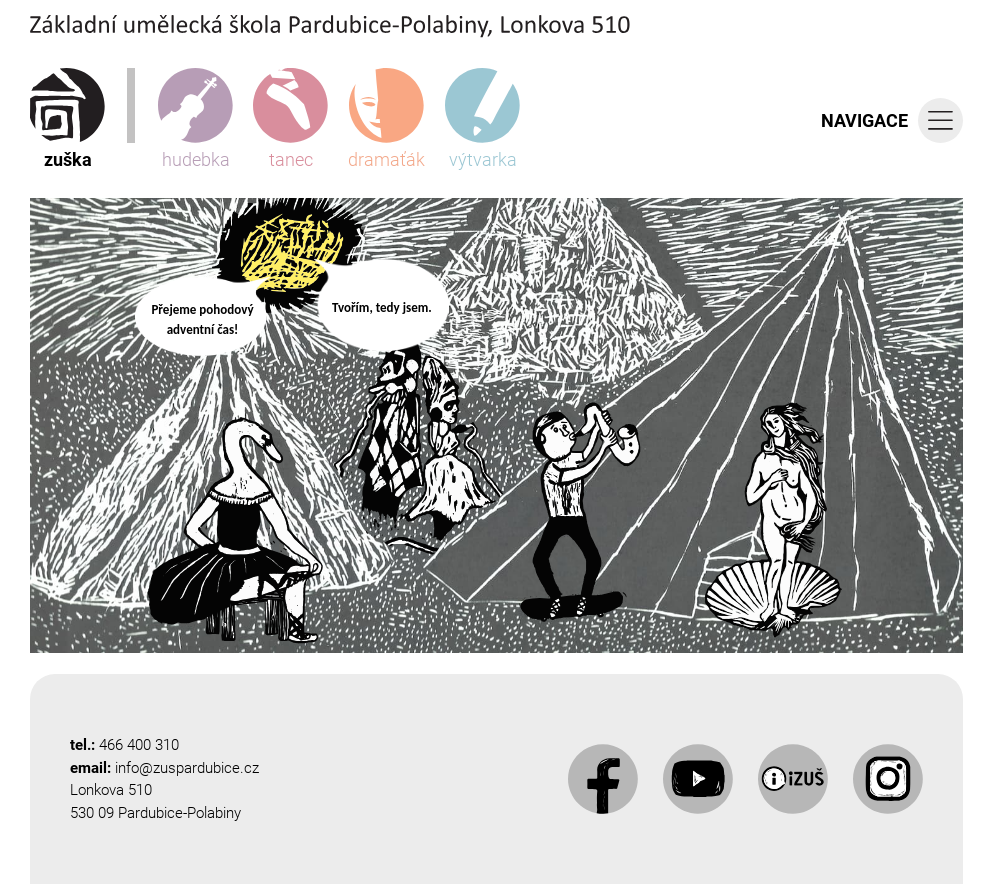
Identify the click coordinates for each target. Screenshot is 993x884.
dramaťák (386, 119)
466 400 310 (139, 745)
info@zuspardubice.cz (187, 768)
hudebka (195, 119)
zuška (67, 119)
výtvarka (482, 119)
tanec (290, 119)
